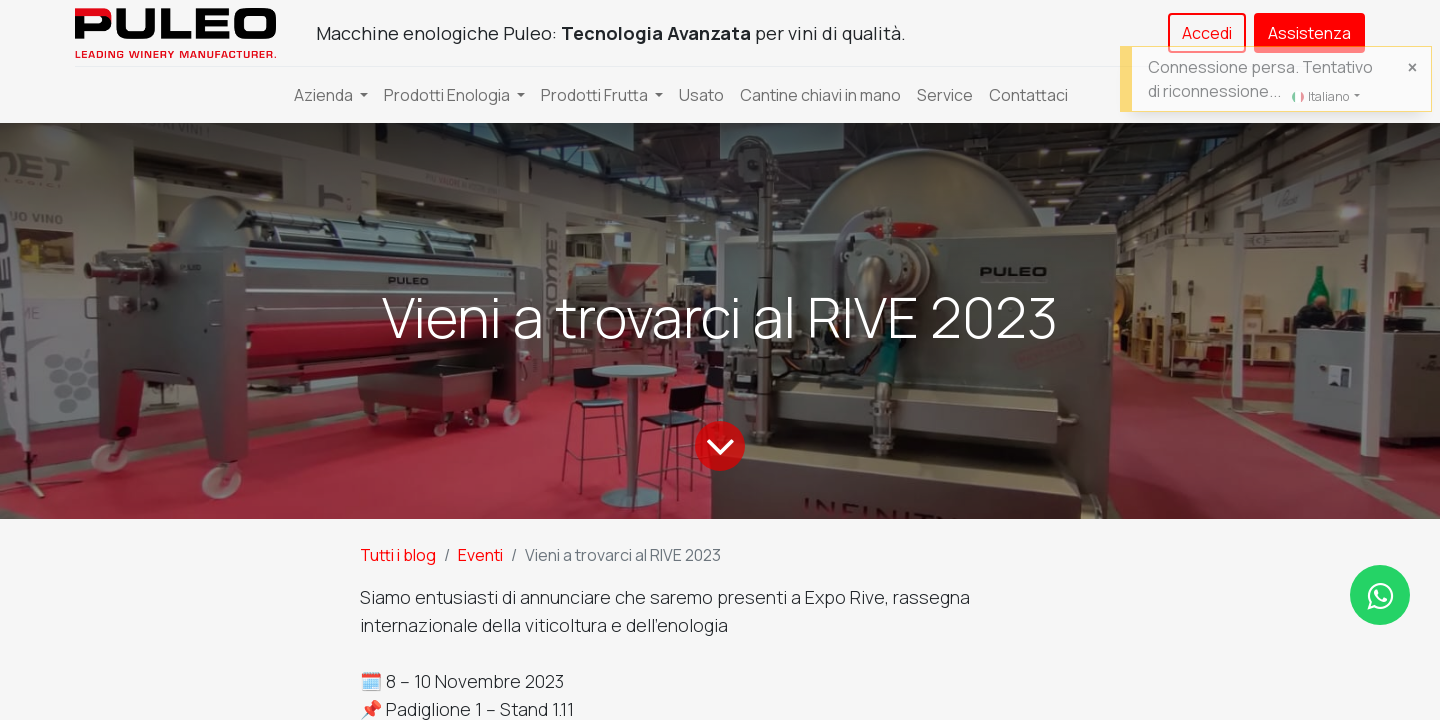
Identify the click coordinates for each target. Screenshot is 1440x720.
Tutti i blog (398, 555)
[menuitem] (701, 95)
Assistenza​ (1309, 33)
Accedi (1207, 33)
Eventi (480, 555)
